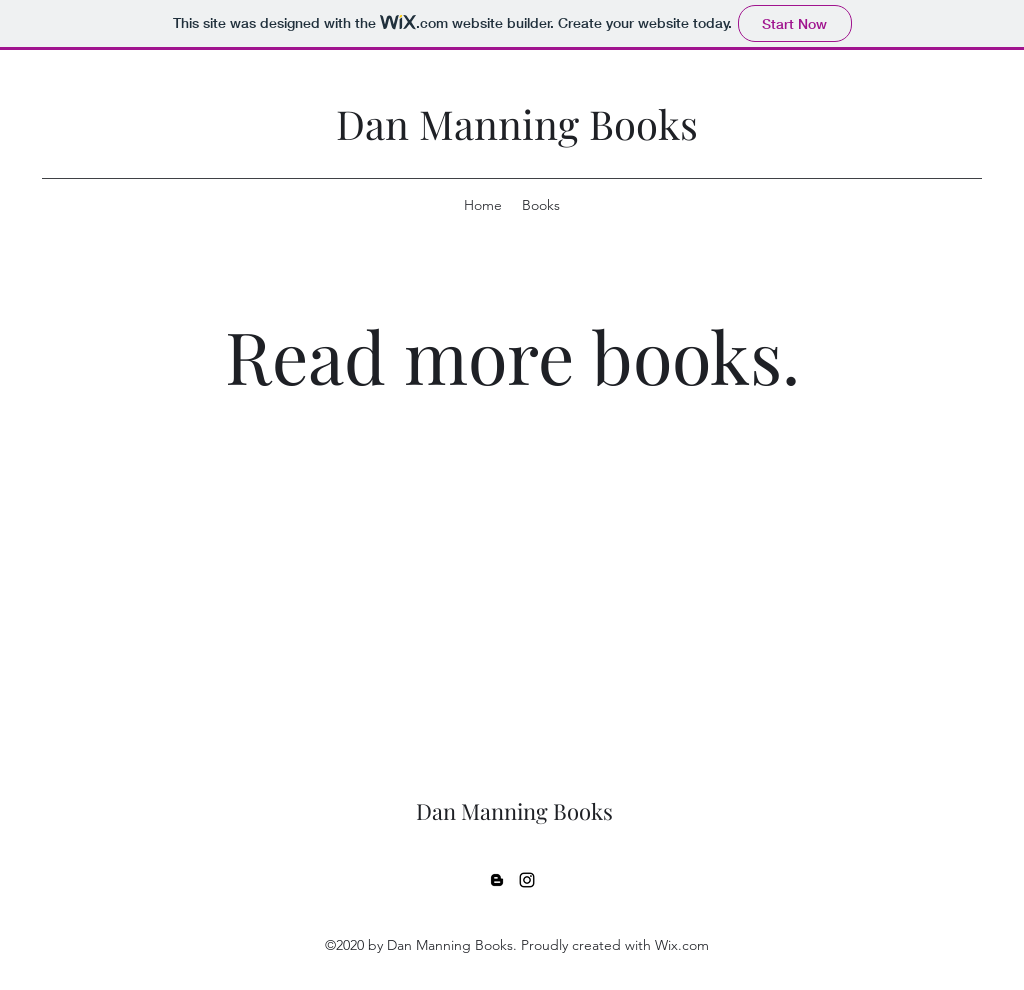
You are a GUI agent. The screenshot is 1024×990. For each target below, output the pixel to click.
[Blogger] (497, 880)
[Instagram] (527, 880)
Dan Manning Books (517, 123)
